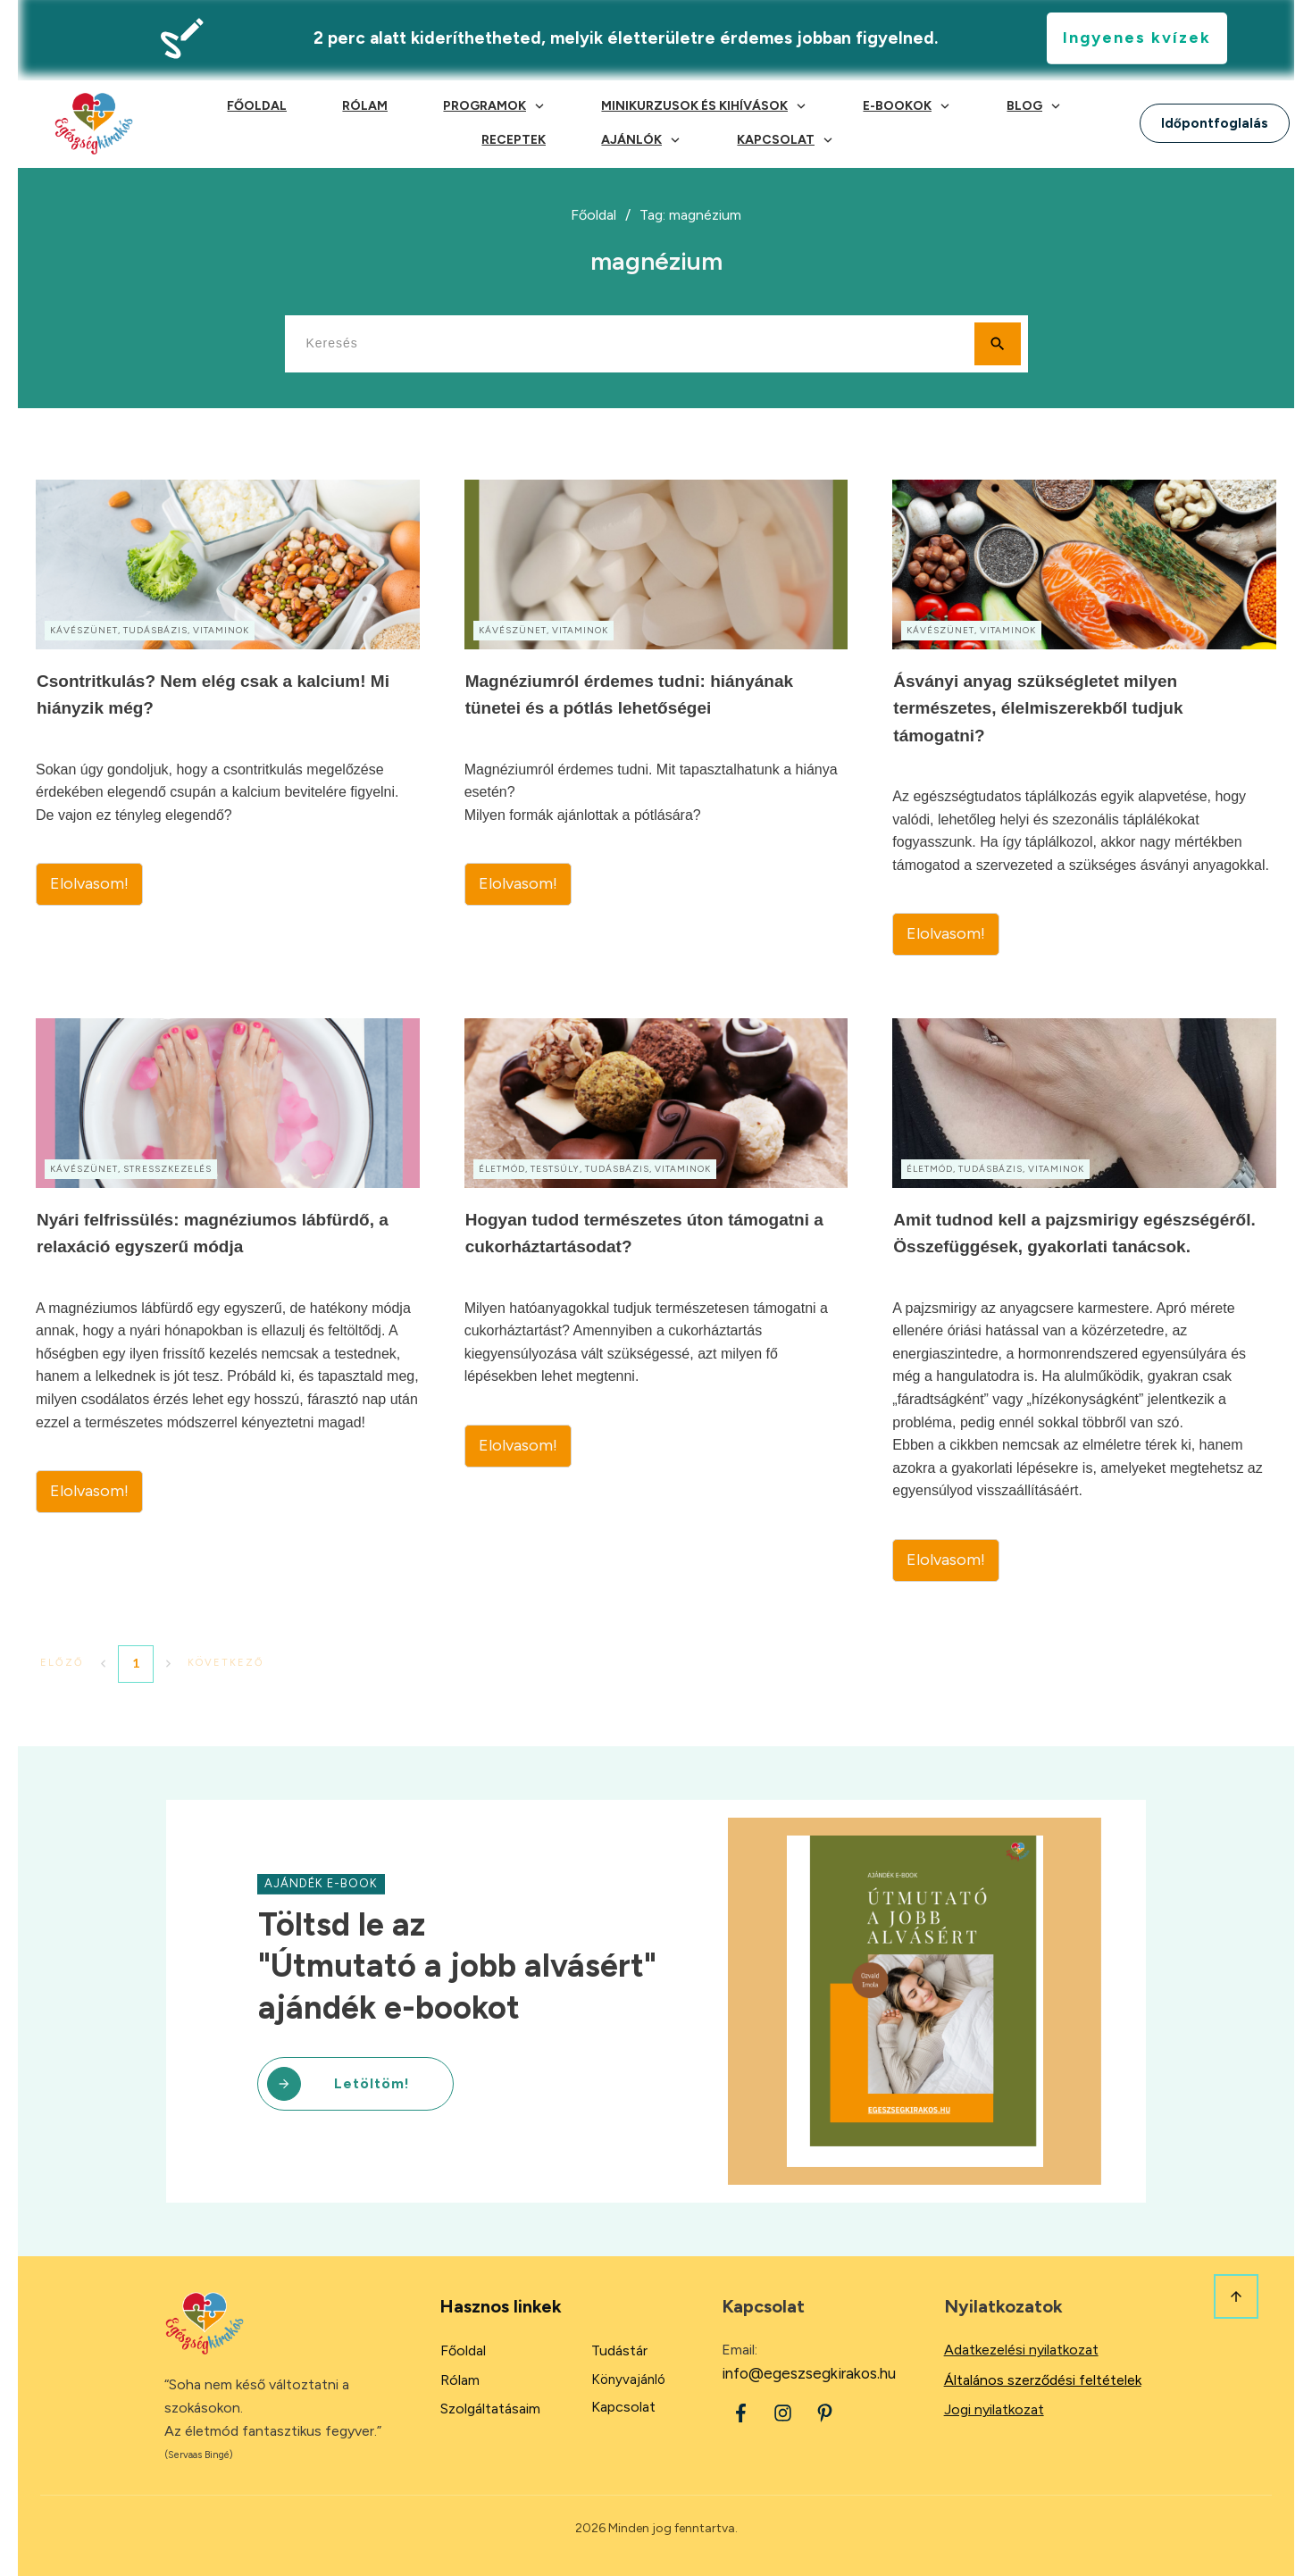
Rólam (460, 2379)
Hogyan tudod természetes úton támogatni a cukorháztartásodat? (656, 1300)
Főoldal (463, 2350)
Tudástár (619, 2350)
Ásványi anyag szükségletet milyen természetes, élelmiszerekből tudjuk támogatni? (1084, 718)
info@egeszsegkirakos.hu (809, 2373)
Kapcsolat (623, 2406)
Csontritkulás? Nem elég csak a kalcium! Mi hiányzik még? (228, 718)
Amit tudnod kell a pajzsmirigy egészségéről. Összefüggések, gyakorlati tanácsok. (1084, 1300)
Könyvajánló (628, 2379)
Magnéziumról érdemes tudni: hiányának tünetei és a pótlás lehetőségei (656, 718)
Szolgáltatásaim (490, 2408)
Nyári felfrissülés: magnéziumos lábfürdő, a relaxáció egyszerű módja (228, 1300)
